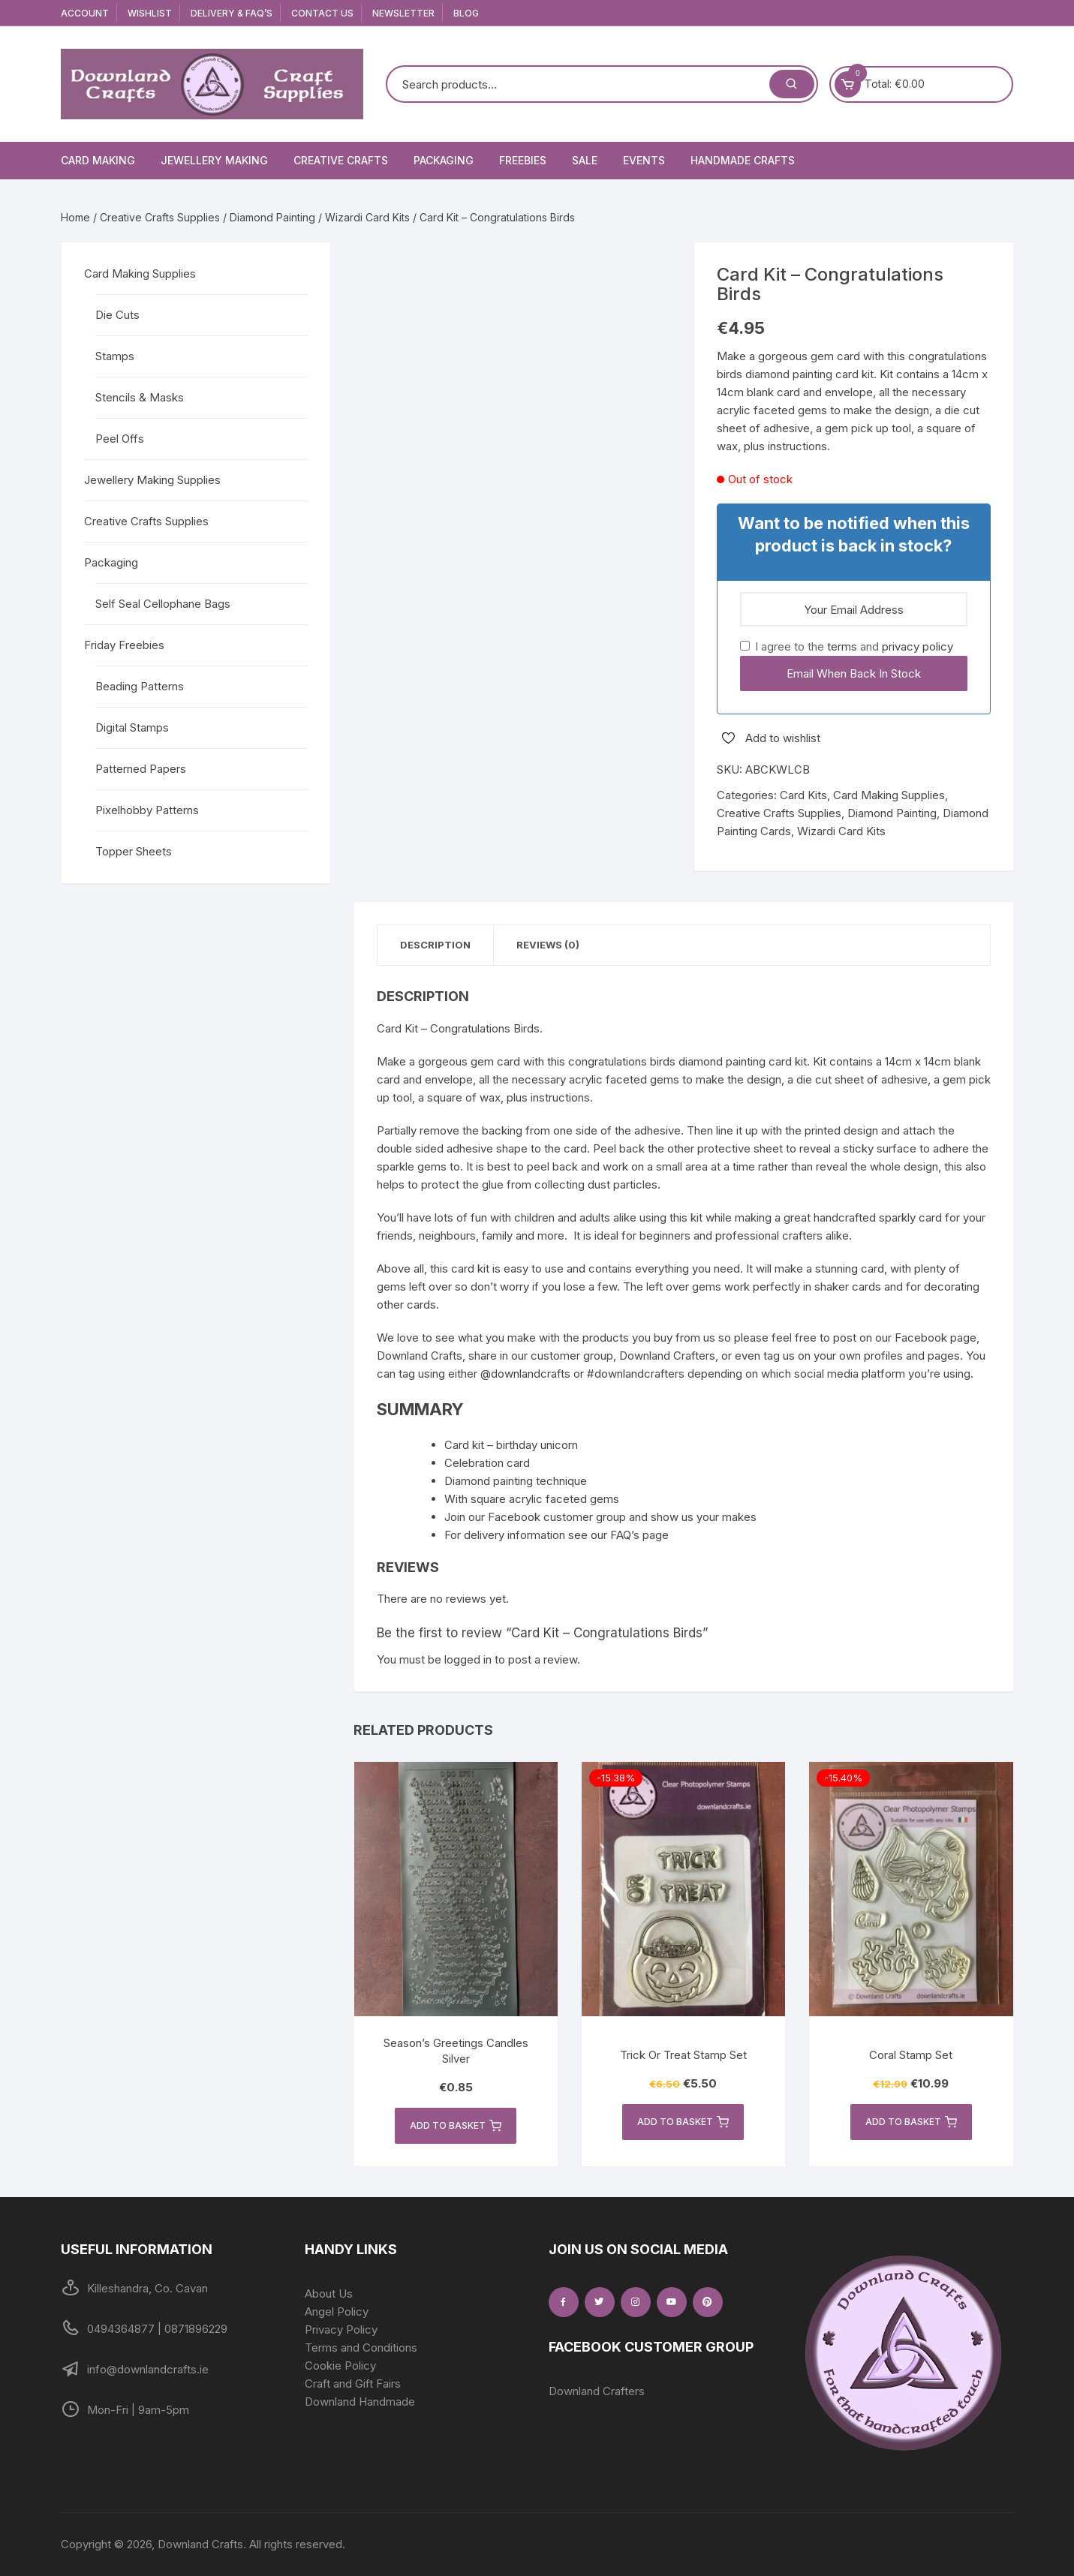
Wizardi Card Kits (367, 217)
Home (75, 217)
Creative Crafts (340, 160)
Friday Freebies (124, 645)
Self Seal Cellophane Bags (162, 604)
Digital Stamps (132, 727)
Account (85, 13)
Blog (466, 13)
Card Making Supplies (889, 795)
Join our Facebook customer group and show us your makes (600, 1517)
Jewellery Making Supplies (152, 480)
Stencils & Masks (139, 397)
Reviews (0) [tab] (547, 945)
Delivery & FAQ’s (231, 13)
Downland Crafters (597, 2391)
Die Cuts (117, 315)
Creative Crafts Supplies (160, 217)
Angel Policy (337, 2311)
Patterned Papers (140, 769)
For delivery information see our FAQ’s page (556, 1535)
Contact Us (322, 13)
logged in (468, 1659)
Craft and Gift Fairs (353, 2383)
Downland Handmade (360, 2401)
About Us (329, 2293)
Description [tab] (435, 945)
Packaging (444, 160)
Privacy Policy (341, 2329)
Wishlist (150, 13)
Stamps (114, 356)
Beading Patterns (139, 686)
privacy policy (917, 646)
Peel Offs (119, 438)
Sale (584, 160)
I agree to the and (846, 646)
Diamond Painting (272, 217)
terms (842, 646)
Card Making (98, 160)
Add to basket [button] (455, 2126)
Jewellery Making (214, 160)
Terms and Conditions (361, 2347)
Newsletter (403, 13)
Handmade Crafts (742, 160)
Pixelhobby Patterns (147, 810)
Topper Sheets (133, 851)
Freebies (522, 160)
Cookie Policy (340, 2365)
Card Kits (803, 795)
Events (644, 160)
